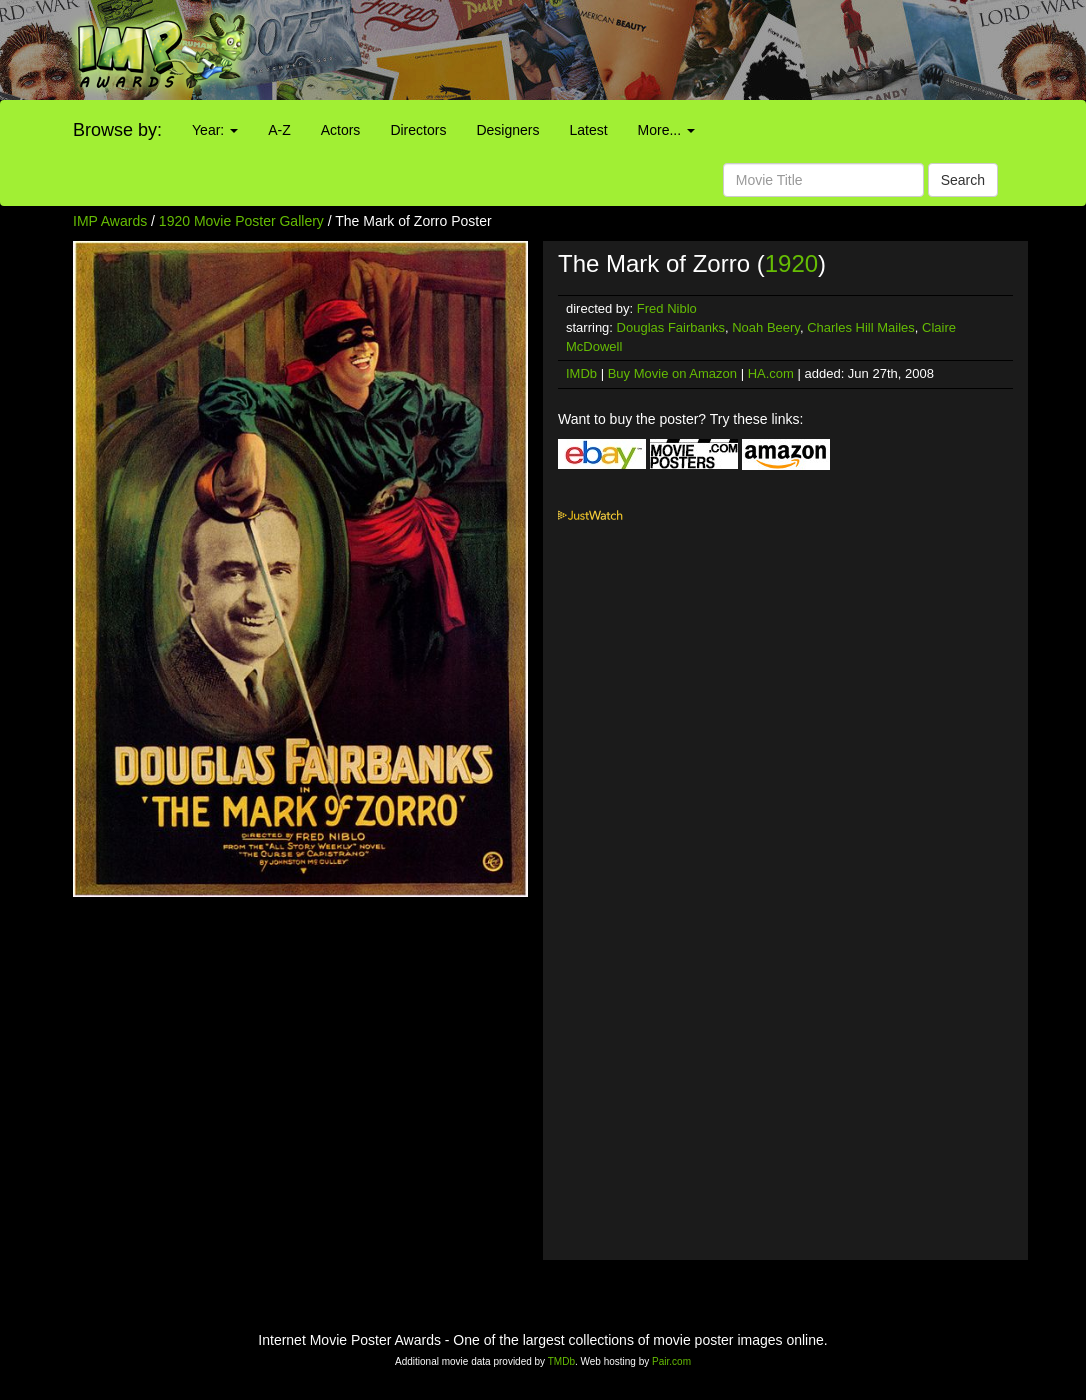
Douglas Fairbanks (671, 327)
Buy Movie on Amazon (672, 373)
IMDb (581, 373)
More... (666, 130)
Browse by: (117, 130)
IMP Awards (110, 221)
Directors (418, 130)
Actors (341, 130)
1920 (791, 263)
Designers (507, 130)
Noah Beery (766, 327)
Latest (588, 130)
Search (963, 180)
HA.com (771, 373)
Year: (215, 130)
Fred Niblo (667, 308)
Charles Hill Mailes (861, 327)
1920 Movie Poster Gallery (241, 221)
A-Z (279, 130)
